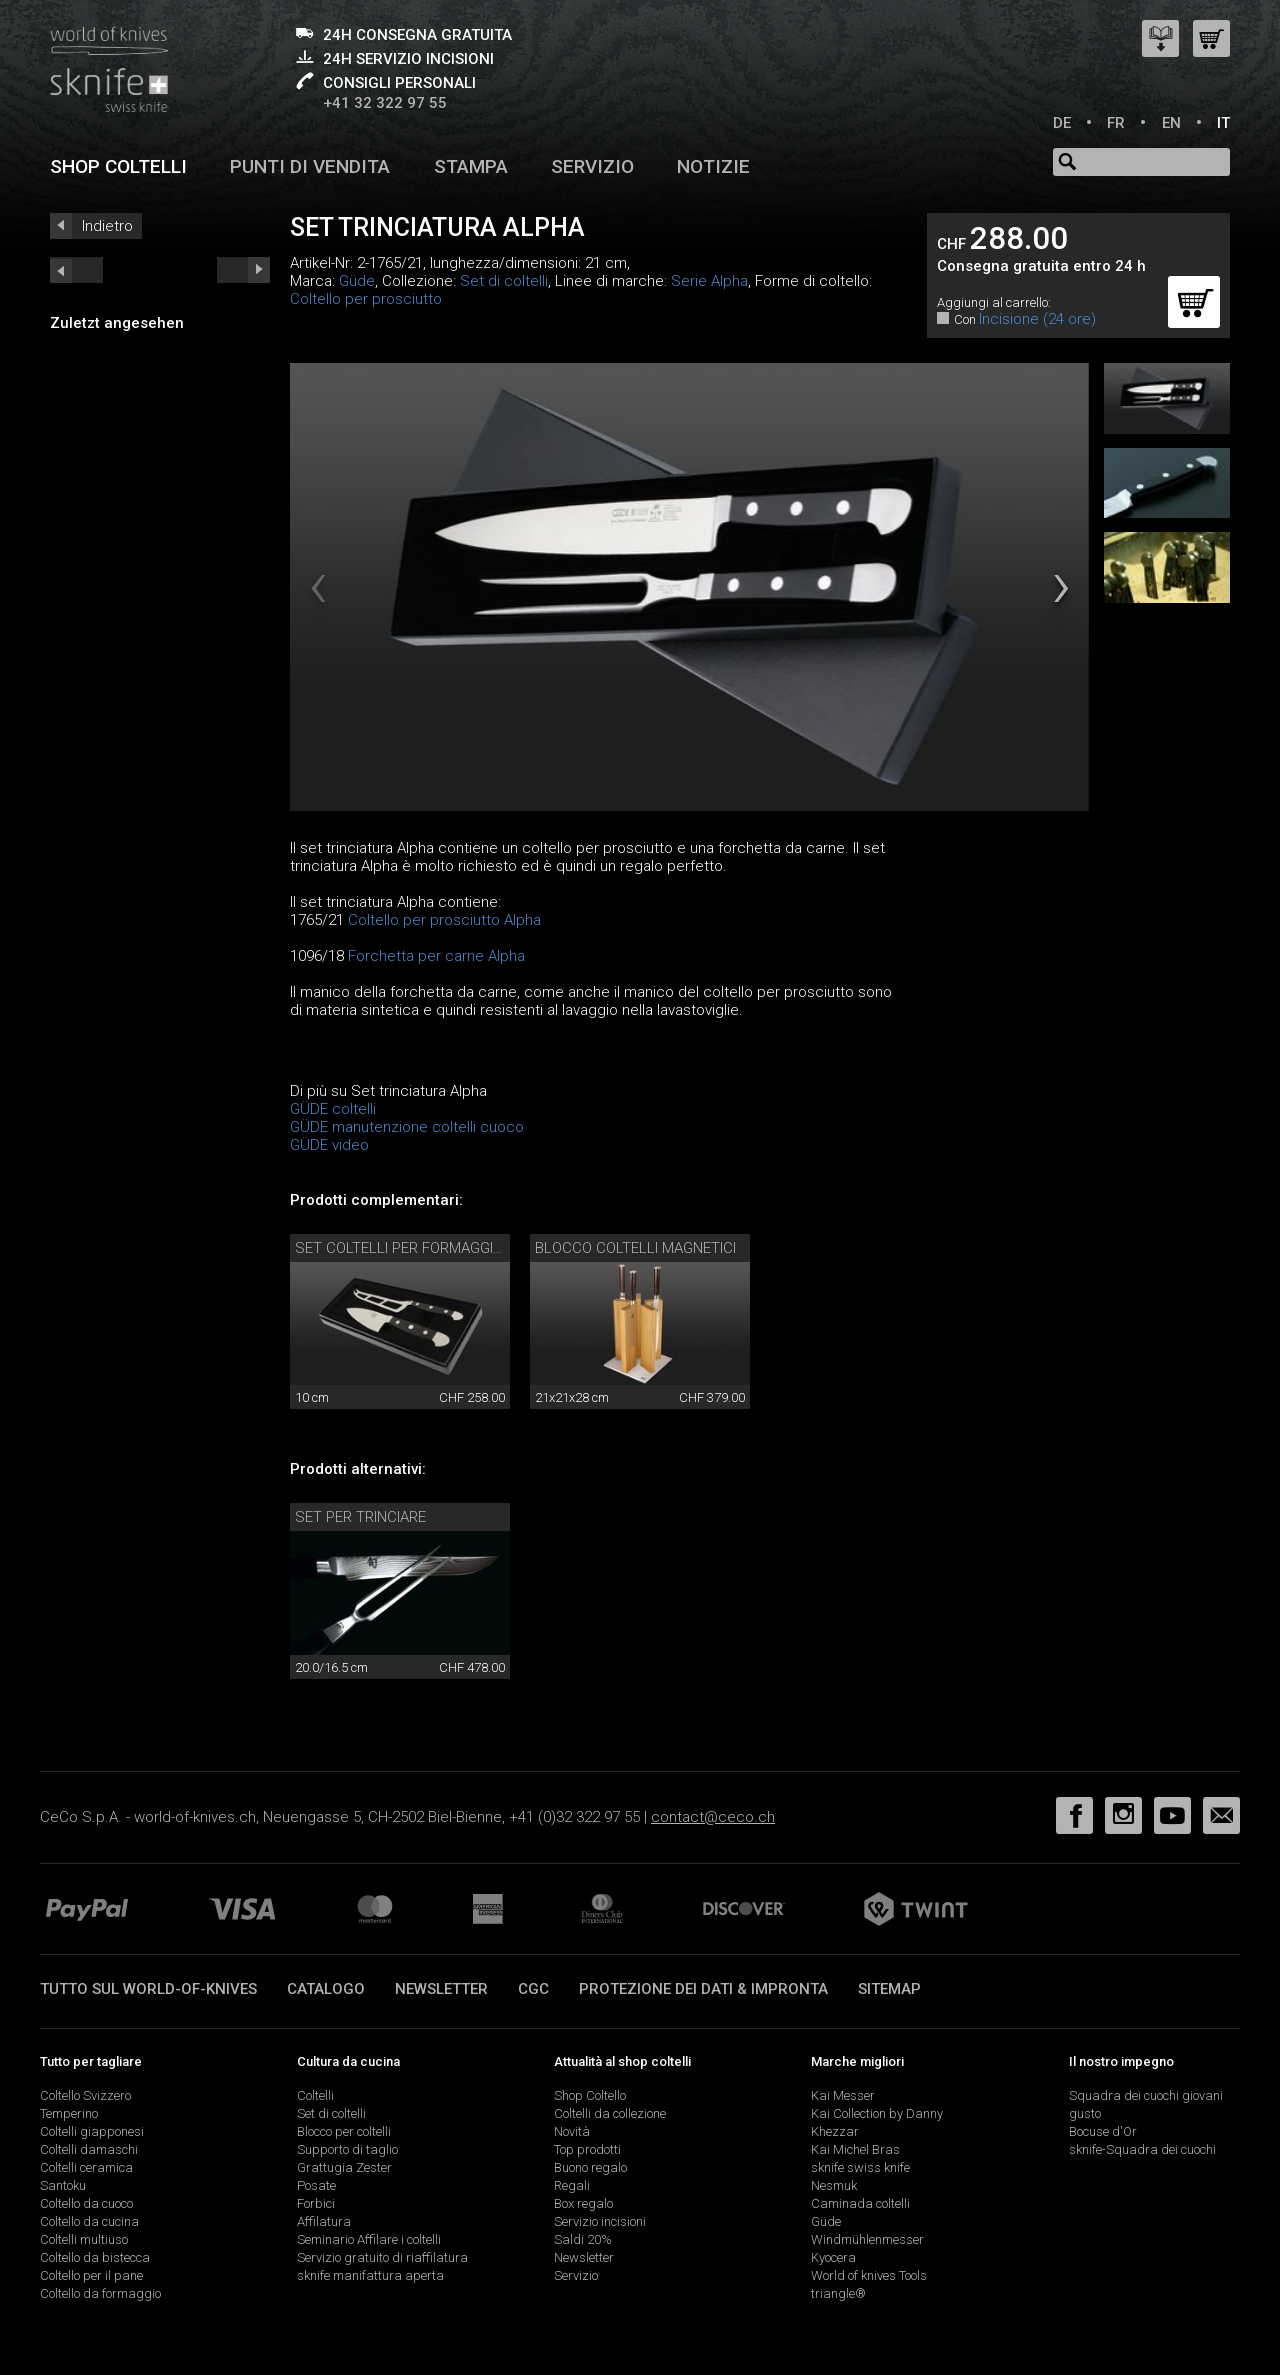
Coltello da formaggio (100, 2293)
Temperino (69, 2113)
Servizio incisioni (600, 2221)
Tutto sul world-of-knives (148, 1989)
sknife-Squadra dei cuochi (1142, 2149)
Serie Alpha (709, 281)
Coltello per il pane (91, 2275)
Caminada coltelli (860, 2203)
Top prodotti (587, 2149)
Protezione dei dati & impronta (703, 1989)
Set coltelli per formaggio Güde (420, 1248)
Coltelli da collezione (610, 2113)
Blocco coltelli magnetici (635, 1248)
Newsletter (441, 1989)
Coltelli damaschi (89, 2149)
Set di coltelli (504, 281)
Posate (316, 2185)
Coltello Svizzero (85, 2095)
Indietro (107, 226)
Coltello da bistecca (95, 2257)
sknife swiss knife (860, 2167)
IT (1223, 123)
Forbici (316, 2203)
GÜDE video (329, 1145)
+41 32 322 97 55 (385, 103)
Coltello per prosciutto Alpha (444, 920)
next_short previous (76, 270)
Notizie (713, 166)
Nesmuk (834, 2185)
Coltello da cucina (89, 2221)
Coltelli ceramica (86, 2167)
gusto (1085, 2113)
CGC (533, 1989)
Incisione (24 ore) (1037, 319)
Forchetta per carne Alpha (436, 956)
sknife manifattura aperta (370, 2275)
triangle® (838, 2293)
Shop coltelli (118, 166)
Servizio (592, 166)
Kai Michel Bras (855, 2149)
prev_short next (243, 270)
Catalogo (326, 1989)
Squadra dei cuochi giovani (1146, 2095)
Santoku (63, 2185)
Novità (572, 2131)
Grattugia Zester (344, 2167)
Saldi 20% (583, 2239)
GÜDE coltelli (333, 1109)
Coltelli (315, 2095)
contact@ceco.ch (713, 1817)
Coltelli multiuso (84, 2239)
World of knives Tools (869, 2275)
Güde (357, 281)
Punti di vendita (310, 166)
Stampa (471, 166)
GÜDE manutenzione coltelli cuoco (407, 1127)
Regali (572, 2185)
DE (1062, 123)
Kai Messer (843, 2095)
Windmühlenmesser (867, 2239)
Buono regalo (590, 2167)
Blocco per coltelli (344, 2131)
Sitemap (889, 1989)
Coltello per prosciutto (366, 299)
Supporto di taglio (347, 2149)
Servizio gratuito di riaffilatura (382, 2257)
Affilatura (324, 2221)
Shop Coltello (590, 2095)
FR (1116, 123)
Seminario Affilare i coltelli (369, 2239)
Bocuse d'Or (1103, 2131)
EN (1171, 123)
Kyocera (833, 2257)
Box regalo (583, 2203)
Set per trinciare (360, 1517)
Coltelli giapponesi (92, 2131)
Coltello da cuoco (86, 2203)
